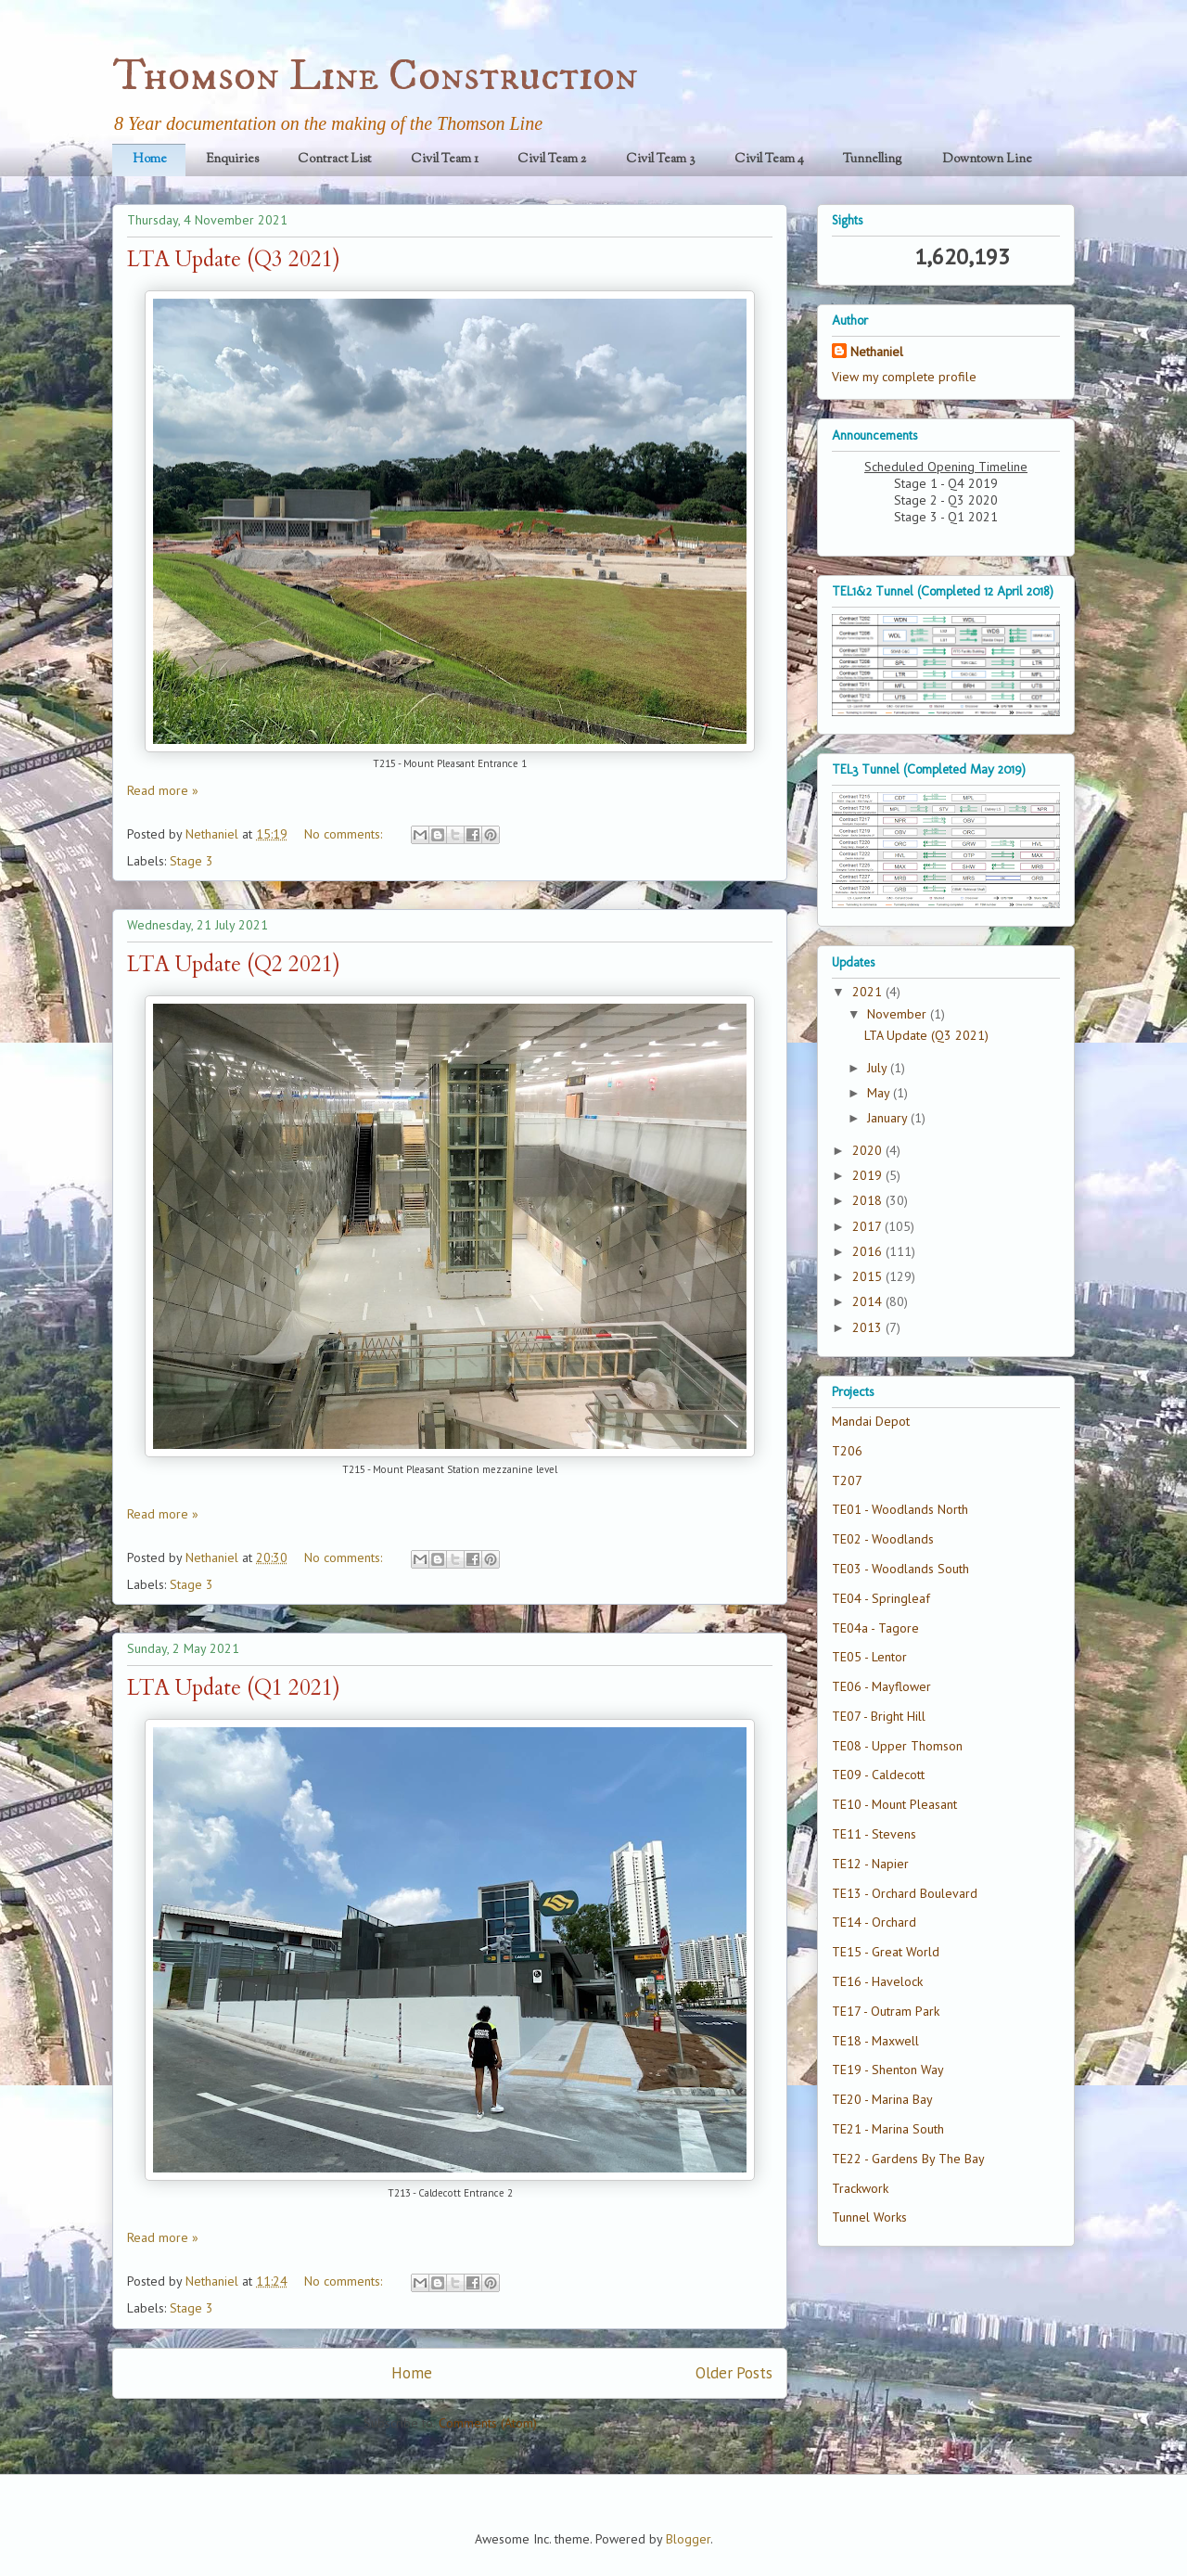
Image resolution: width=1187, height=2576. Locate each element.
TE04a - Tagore (875, 1628)
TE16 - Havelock (877, 1981)
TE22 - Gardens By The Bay (908, 2158)
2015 (869, 1276)
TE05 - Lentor (869, 1656)
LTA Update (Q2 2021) (233, 964)
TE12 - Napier (870, 1863)
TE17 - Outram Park (885, 2011)
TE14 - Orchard (874, 1922)
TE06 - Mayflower (881, 1686)
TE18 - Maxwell (875, 2040)
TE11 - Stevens (874, 1834)
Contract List (334, 159)
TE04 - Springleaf (881, 1598)
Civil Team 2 (551, 159)
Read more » (162, 790)
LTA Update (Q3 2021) (233, 259)
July (878, 1067)
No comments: (345, 834)
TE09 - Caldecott (878, 1774)
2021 (869, 991)
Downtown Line (987, 159)
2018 (869, 1200)
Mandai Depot (871, 1421)
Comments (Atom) (488, 2423)
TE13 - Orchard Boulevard (904, 1893)
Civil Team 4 (769, 159)
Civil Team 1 (445, 159)
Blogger (688, 2539)
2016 (869, 1251)
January (889, 1117)
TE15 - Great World (885, 1951)
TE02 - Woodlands (883, 1539)
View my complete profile (904, 376)
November (898, 1014)
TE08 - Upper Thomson (897, 1745)
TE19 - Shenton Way (888, 2069)
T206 (847, 1450)
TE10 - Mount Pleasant (894, 1804)
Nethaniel (876, 351)
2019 (869, 1175)
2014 (869, 1301)
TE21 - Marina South (888, 2129)
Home (150, 159)
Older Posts (734, 2373)
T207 (847, 1480)
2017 (868, 1226)
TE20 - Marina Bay (882, 2099)
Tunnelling (872, 159)
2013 (869, 1327)
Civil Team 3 (661, 159)
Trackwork (860, 2188)
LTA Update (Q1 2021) (233, 1687)
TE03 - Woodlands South (900, 1568)
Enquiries (232, 159)
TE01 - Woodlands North (900, 1509)
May (880, 1092)
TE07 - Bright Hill (878, 1716)
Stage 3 (191, 860)
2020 (869, 1150)
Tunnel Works (869, 2217)
